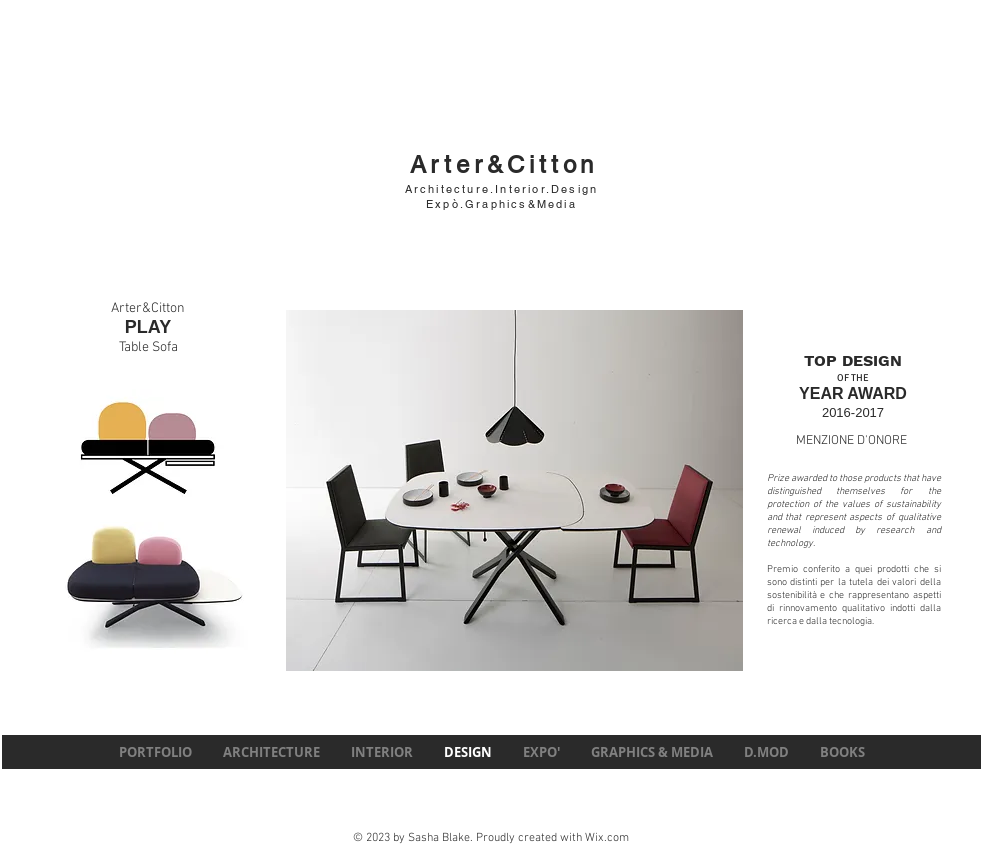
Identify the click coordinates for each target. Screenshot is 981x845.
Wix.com (607, 838)
